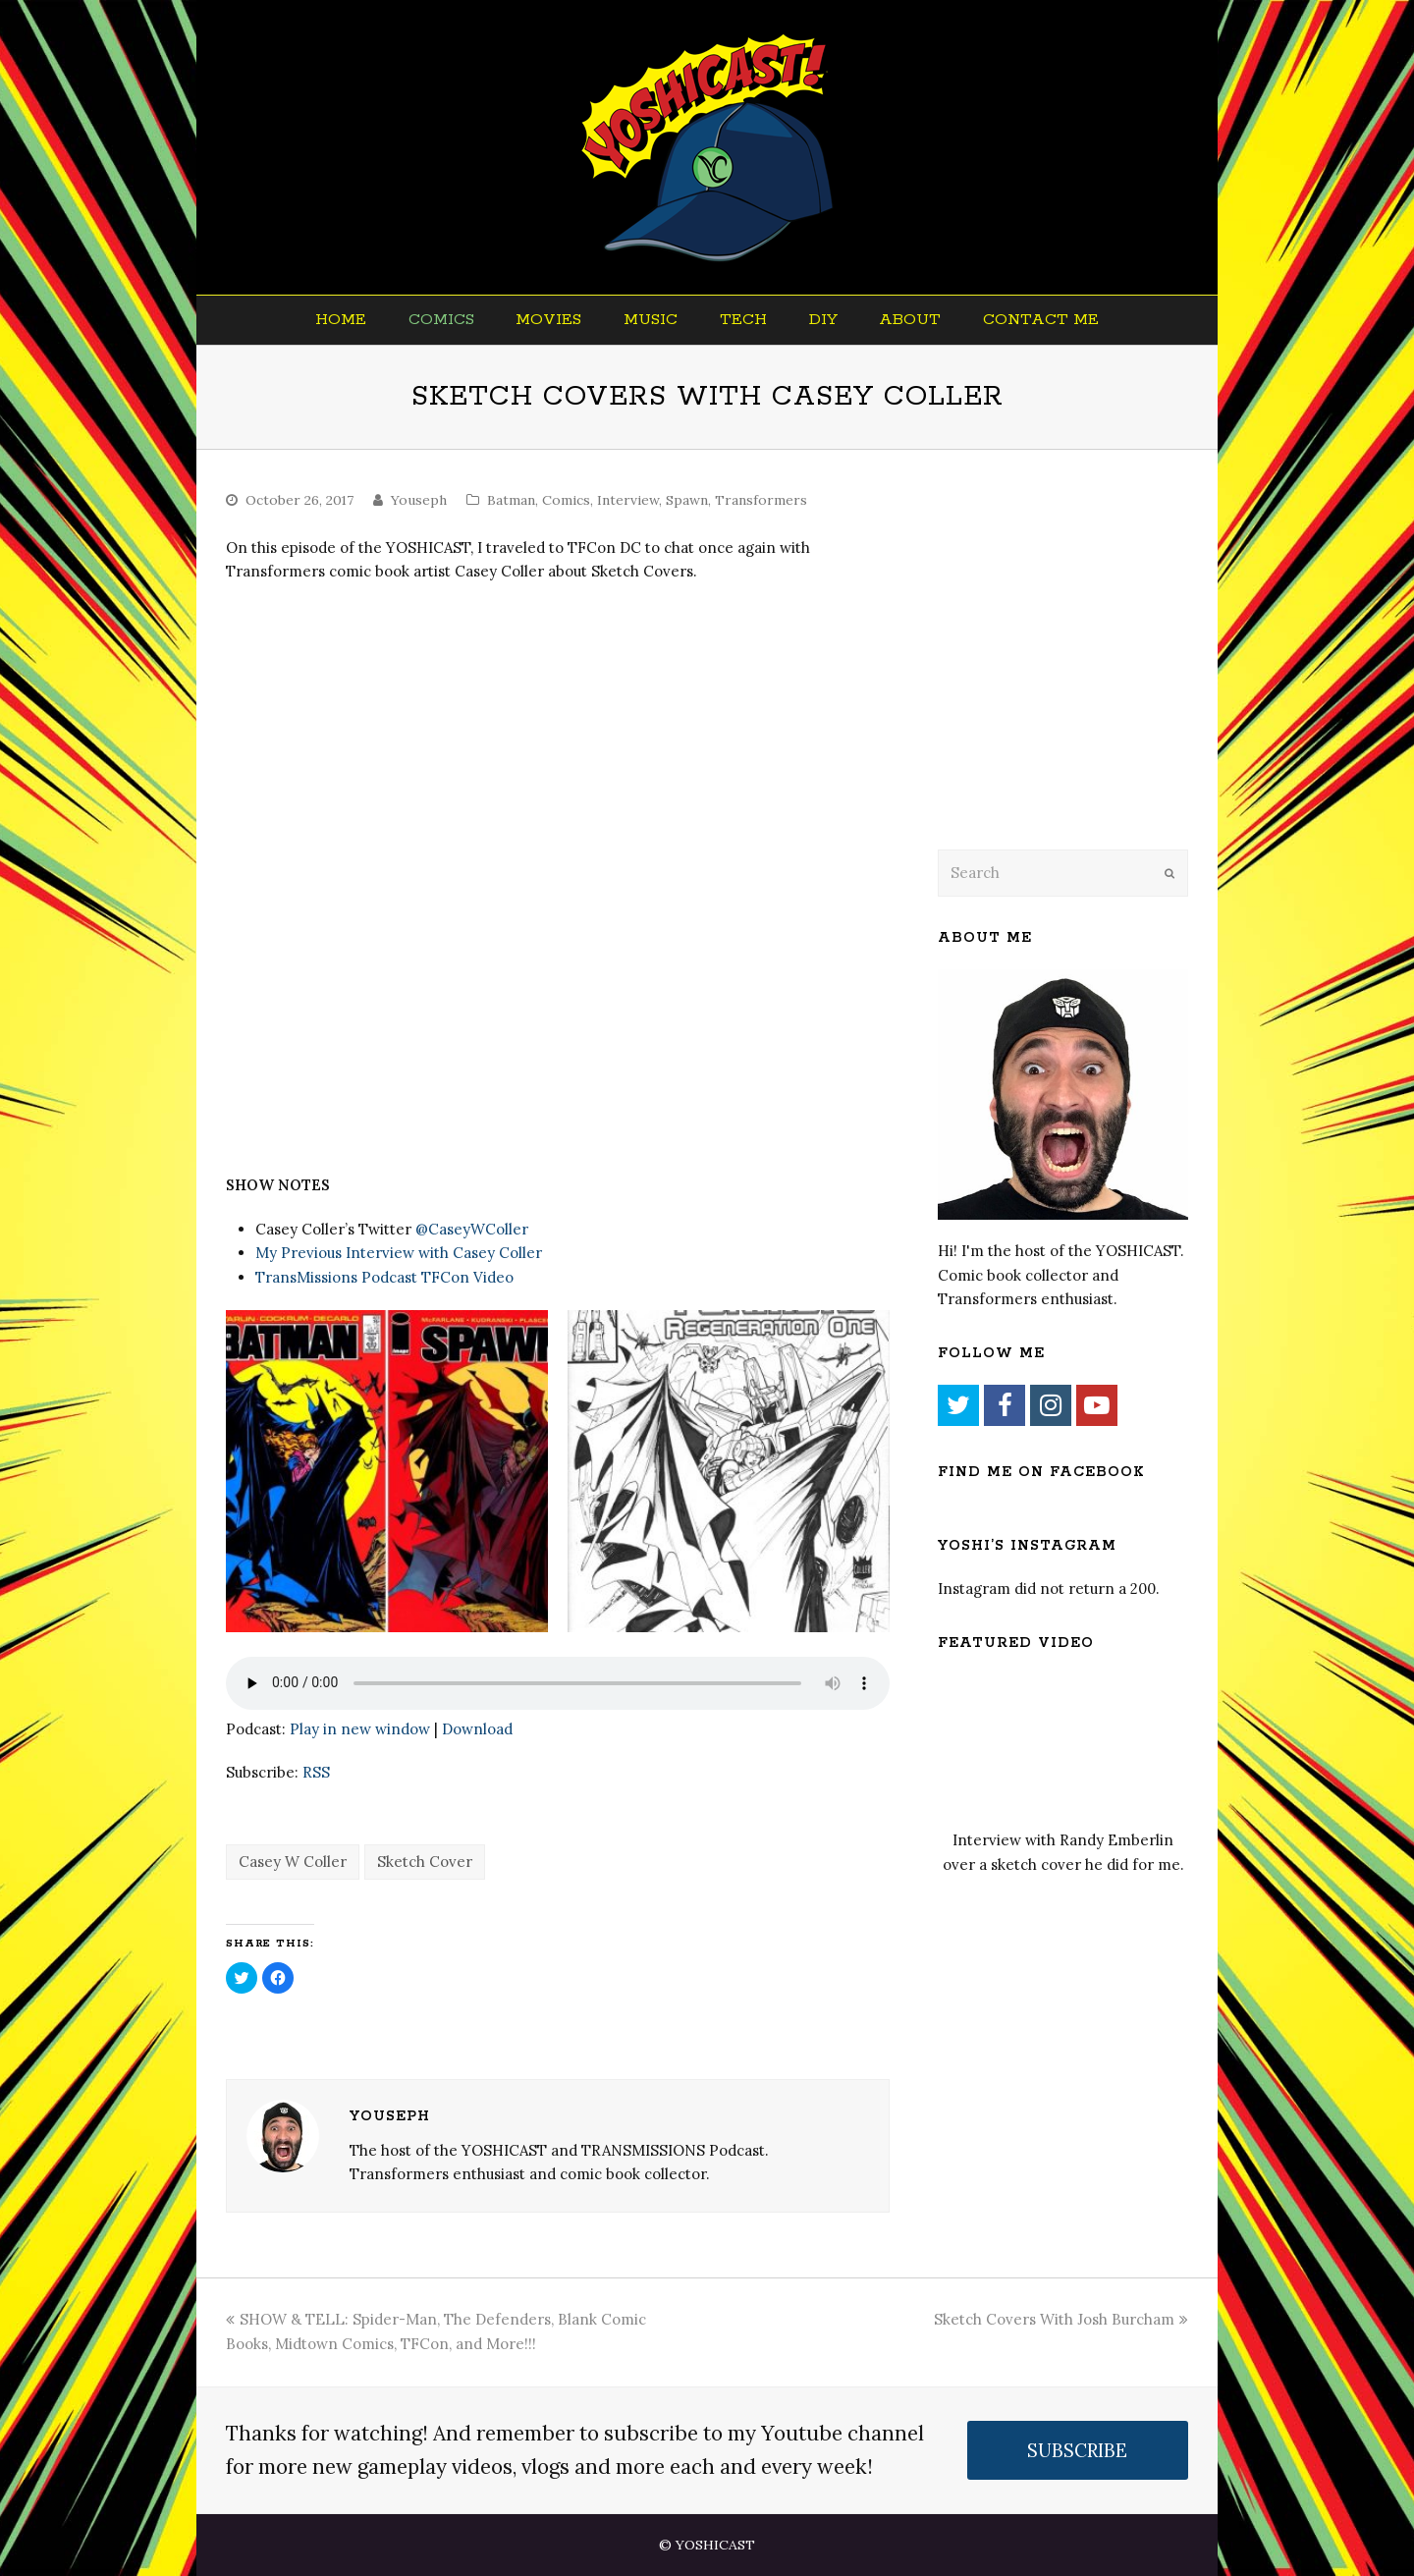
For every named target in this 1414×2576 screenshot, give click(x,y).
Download (477, 1729)
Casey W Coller (293, 1861)
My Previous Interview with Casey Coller (398, 1252)
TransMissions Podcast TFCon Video (384, 1277)
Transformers (761, 500)
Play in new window (360, 1729)
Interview (628, 500)
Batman (511, 500)
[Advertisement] (1075, 674)
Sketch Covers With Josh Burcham (1061, 2319)
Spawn (687, 500)
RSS (316, 1772)
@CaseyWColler (471, 1229)
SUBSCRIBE (1077, 2450)
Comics (566, 500)
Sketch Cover (424, 1861)
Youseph (419, 500)
